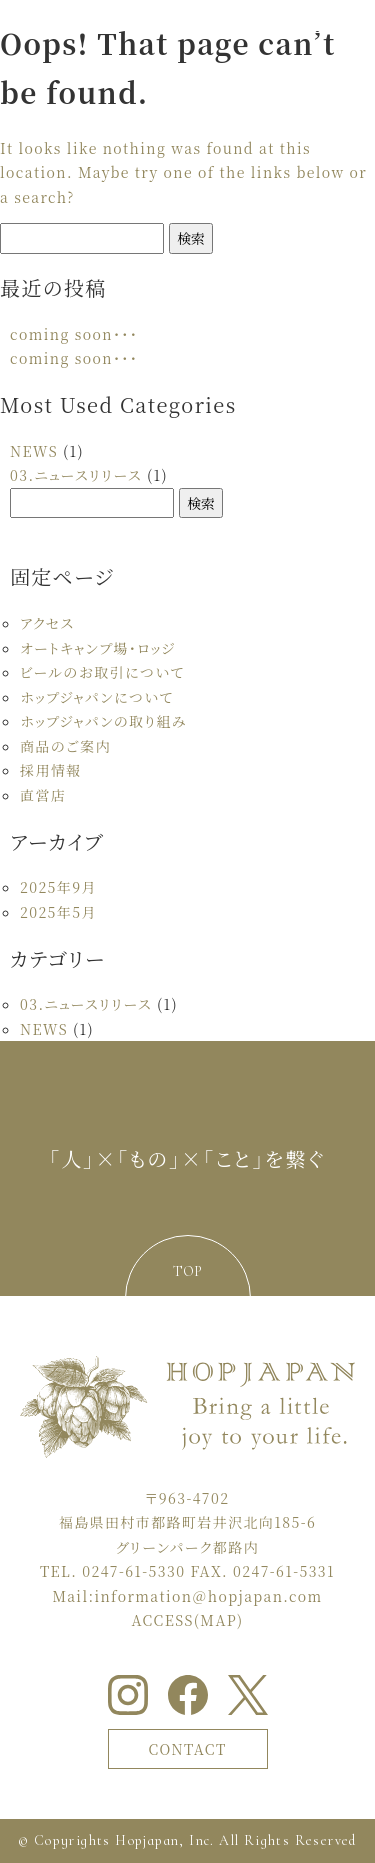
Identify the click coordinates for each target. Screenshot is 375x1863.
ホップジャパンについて (96, 697)
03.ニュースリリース (76, 475)
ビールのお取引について (102, 672)
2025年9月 (58, 887)
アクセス (47, 623)
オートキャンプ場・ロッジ (98, 648)
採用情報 (51, 770)
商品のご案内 (65, 746)
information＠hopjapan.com (208, 1596)
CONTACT (187, 1749)
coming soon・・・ (74, 334)
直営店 (43, 795)
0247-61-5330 (133, 1571)
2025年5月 (58, 912)
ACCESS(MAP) (188, 1620)
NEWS (34, 451)
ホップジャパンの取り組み (103, 721)
